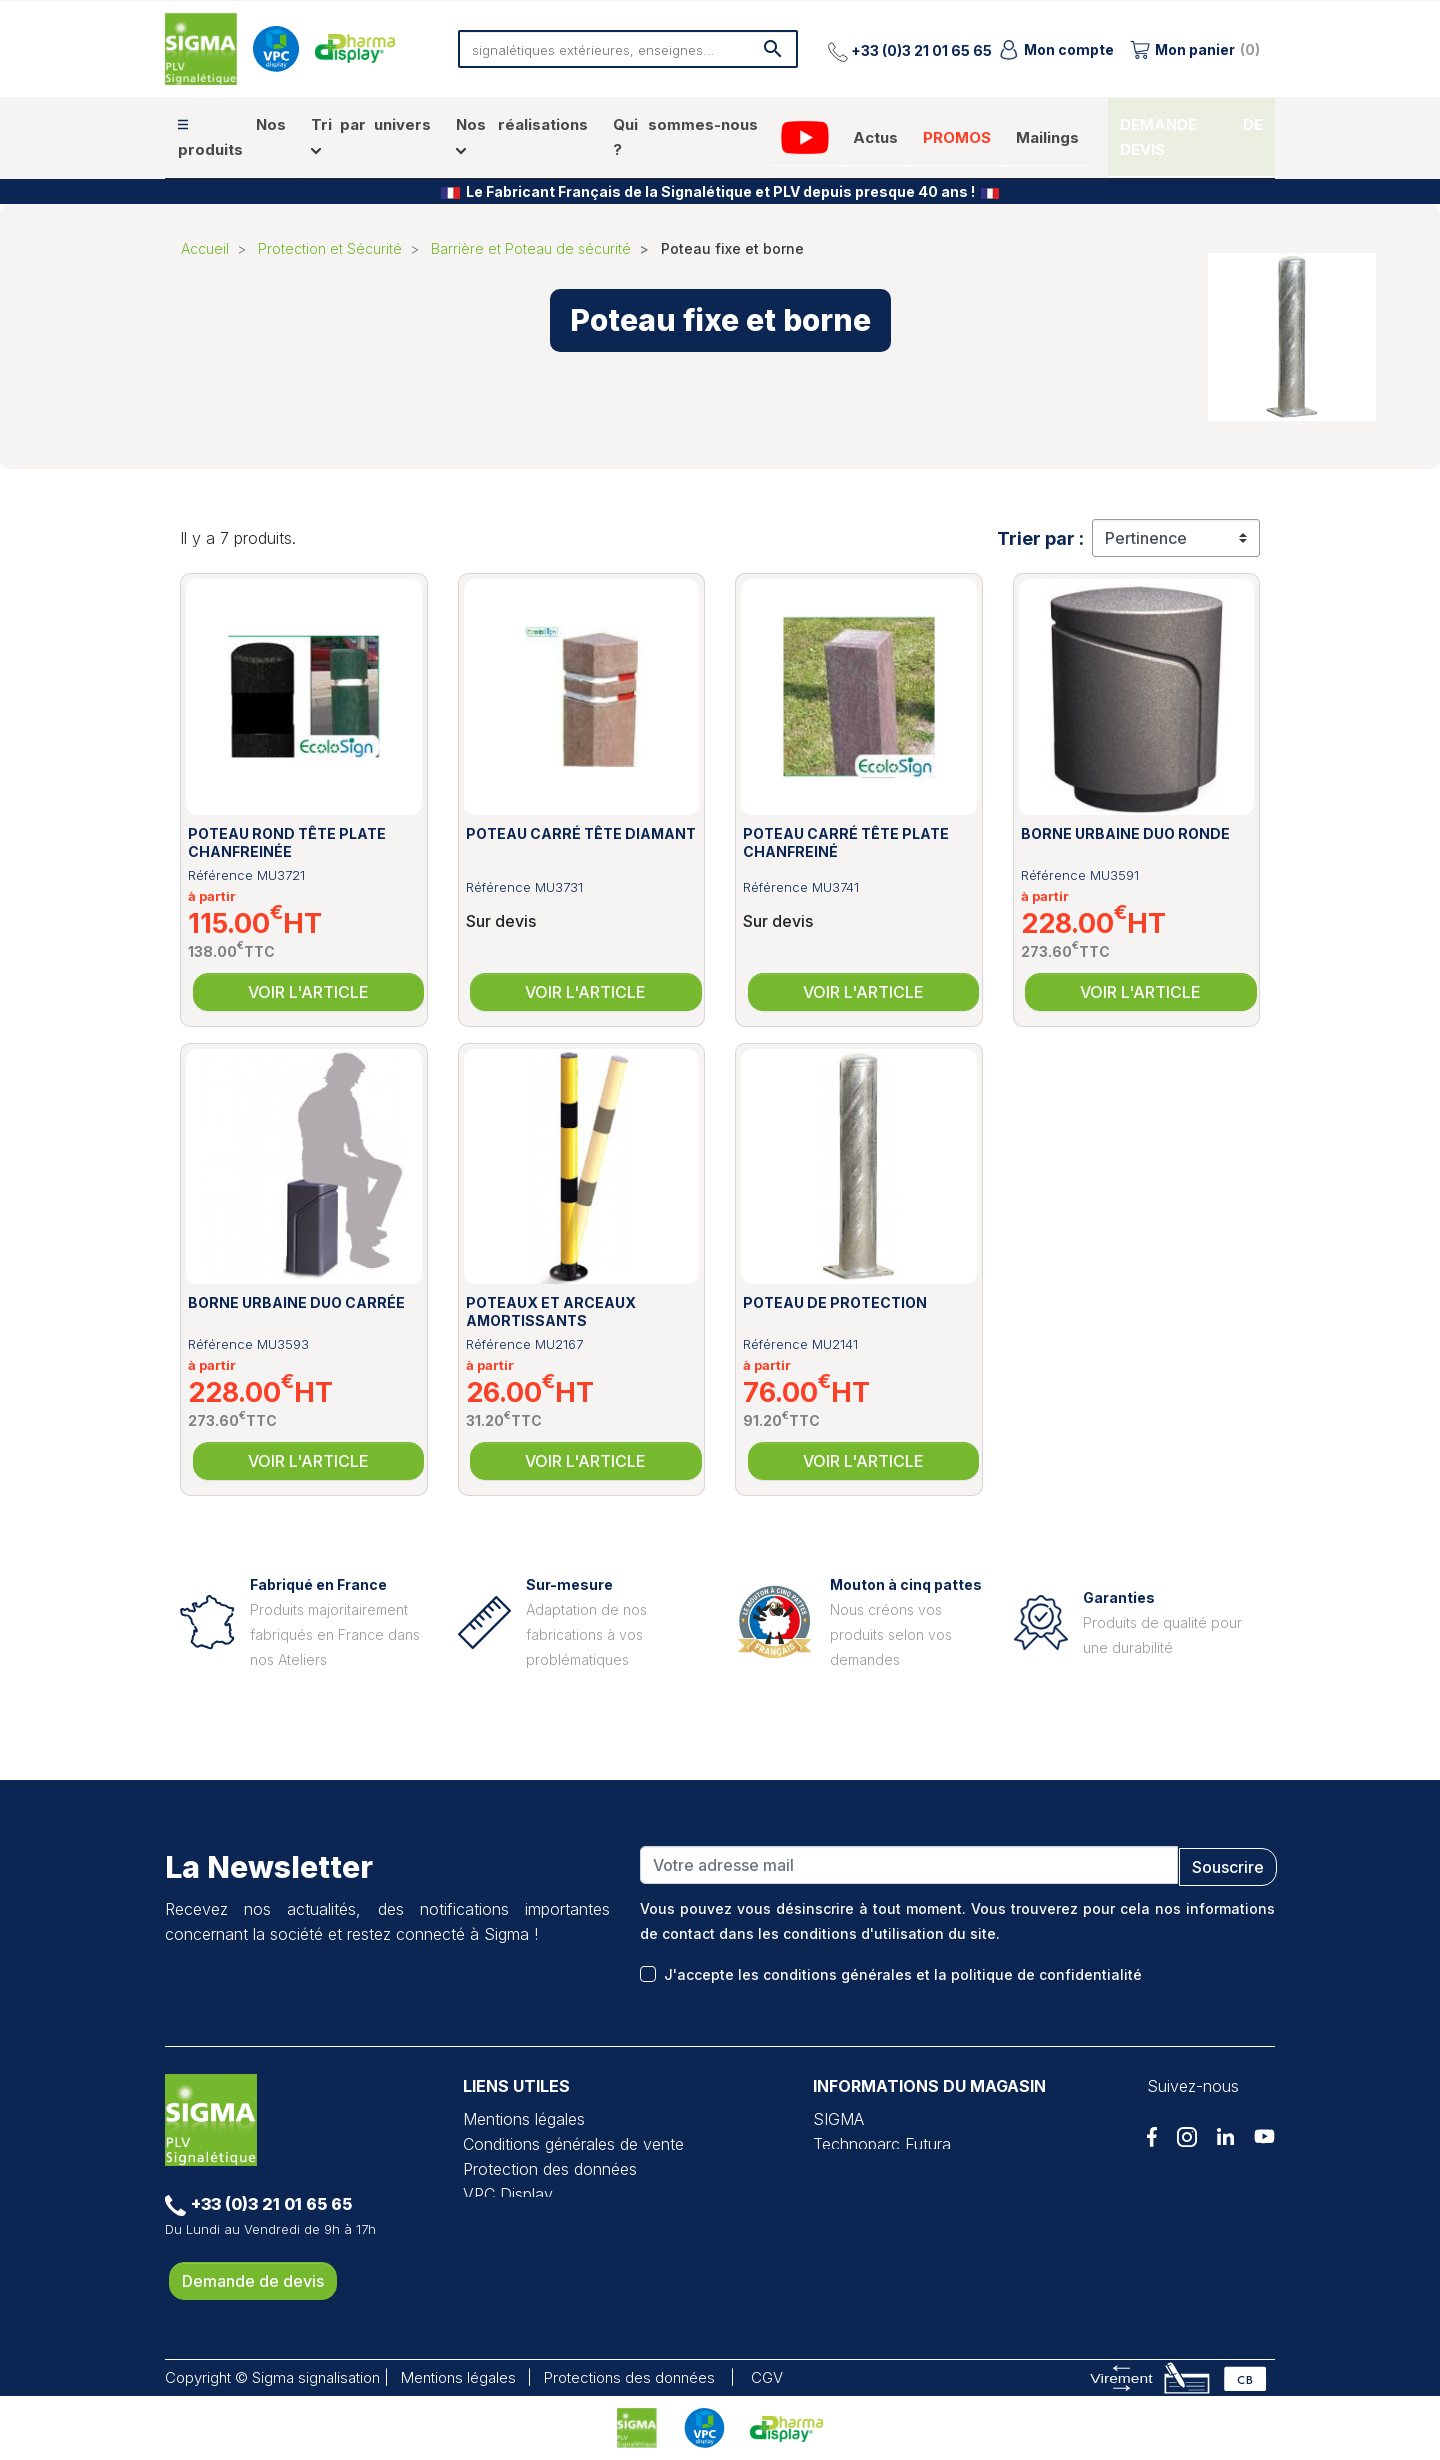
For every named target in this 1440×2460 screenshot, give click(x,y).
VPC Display (508, 2194)
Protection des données (550, 2169)
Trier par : (1040, 538)
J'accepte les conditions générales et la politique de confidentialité (903, 1974)
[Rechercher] (628, 49)
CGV (767, 2377)
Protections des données (629, 2377)
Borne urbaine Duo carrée (296, 1302)
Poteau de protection (835, 1302)
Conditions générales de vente (573, 2144)
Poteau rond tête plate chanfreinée (287, 842)
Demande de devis (253, 2281)
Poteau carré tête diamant (581, 833)
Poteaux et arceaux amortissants (551, 1311)
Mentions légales (524, 2119)
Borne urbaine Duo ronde (1125, 833)
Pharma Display (519, 2219)
